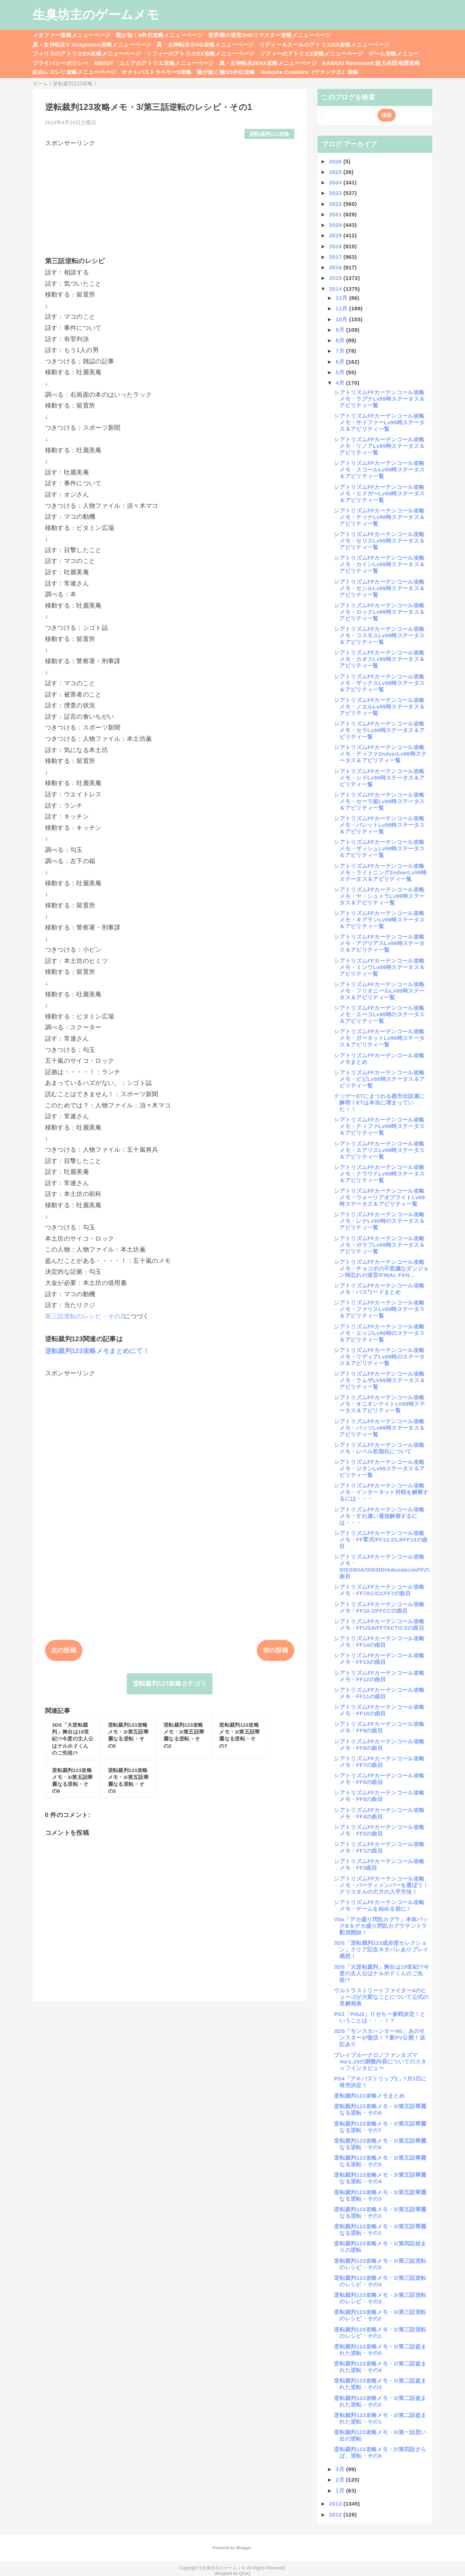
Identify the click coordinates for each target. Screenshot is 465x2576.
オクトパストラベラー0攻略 (157, 72)
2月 (341, 2480)
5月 (341, 372)
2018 (336, 246)
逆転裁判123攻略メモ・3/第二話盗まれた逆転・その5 (380, 2349)
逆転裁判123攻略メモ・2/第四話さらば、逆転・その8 (380, 2452)
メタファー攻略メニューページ (72, 35)
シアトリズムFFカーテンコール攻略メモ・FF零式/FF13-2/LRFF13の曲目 (381, 1539)
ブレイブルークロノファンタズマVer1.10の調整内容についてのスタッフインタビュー (380, 2061)
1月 (341, 2490)
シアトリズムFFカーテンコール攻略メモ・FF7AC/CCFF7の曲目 (379, 1590)
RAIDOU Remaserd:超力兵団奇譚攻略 (371, 63)
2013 (336, 2504)
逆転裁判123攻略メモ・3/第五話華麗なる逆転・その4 (380, 2178)
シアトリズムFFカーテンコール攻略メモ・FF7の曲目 (379, 1761)
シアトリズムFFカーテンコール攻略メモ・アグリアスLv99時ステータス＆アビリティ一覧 (379, 943)
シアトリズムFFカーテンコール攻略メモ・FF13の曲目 (379, 1658)
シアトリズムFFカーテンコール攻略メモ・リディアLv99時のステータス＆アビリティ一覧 (379, 1356)
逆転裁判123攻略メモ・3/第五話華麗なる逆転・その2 (380, 2212)
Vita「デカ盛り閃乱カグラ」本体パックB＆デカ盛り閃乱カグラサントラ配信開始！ (381, 1925)
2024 (336, 182)
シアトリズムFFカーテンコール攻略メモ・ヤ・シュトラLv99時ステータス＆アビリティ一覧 (379, 896)
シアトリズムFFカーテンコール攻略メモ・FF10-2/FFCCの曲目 (379, 1607)
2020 (336, 225)
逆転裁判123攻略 (270, 134)
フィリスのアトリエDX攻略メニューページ (87, 53)
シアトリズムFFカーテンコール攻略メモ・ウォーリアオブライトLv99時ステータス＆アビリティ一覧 (379, 1197)
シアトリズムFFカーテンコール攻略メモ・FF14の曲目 (379, 1641)
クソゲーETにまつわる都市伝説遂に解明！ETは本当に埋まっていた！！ (379, 1102)
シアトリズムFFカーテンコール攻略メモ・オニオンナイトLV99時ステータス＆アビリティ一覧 (379, 1403)
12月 (342, 298)
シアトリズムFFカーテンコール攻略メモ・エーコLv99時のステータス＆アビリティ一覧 (379, 1014)
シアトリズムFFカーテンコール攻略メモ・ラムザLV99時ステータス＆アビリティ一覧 (379, 1380)
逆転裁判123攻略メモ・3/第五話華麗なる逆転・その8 (380, 2109)
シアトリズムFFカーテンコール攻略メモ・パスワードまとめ (379, 1288)
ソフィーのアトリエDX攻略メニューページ (200, 53)
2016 (336, 267)
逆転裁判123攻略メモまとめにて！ (97, 1351)
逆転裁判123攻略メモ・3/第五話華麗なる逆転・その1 (380, 2229)
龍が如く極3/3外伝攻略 (226, 72)
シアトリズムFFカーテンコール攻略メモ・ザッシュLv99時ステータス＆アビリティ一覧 (379, 848)
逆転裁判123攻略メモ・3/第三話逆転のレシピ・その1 (380, 2332)
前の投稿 (275, 1650)
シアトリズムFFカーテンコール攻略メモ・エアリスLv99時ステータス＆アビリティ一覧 (379, 1150)
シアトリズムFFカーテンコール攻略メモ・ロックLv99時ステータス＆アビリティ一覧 (379, 611)
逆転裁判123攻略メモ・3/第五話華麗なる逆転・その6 (380, 2144)
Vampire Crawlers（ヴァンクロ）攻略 (309, 72)
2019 (336, 235)
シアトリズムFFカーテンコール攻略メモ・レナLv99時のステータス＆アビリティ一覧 (379, 1220)
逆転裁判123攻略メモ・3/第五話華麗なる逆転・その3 (380, 2195)
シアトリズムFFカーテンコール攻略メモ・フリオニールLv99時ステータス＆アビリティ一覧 (379, 990)
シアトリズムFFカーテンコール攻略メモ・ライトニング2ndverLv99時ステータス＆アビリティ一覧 (380, 872)
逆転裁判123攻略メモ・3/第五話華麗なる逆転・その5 (380, 2161)
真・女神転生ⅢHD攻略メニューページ (205, 44)
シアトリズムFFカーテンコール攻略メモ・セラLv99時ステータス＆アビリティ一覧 (379, 730)
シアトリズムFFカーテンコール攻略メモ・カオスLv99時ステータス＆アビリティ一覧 (379, 659)
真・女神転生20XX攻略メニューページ (268, 63)
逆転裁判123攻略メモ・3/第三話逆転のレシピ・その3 (380, 2298)
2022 (336, 204)
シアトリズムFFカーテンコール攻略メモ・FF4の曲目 (379, 1813)
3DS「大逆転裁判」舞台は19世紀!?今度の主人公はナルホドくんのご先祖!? (381, 1973)
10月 (342, 319)
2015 (336, 278)
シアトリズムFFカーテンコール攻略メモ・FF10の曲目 (379, 1710)
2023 (336, 193)
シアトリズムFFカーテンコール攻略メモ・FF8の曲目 (379, 1744)
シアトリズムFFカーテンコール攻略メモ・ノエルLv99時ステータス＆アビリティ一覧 (379, 706)
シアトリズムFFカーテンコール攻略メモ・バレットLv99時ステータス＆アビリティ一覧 (379, 824)
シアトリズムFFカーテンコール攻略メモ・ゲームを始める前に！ (379, 1905)
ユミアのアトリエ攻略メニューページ (166, 63)
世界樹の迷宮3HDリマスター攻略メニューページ (269, 35)
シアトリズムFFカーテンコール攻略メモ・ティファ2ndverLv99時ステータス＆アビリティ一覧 (380, 753)
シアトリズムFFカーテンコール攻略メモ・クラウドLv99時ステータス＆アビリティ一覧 (379, 1173)
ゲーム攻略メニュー (394, 53)
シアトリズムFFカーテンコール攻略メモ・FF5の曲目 (379, 1795)
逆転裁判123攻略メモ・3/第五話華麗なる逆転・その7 (380, 2126)
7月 (341, 351)
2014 (336, 289)
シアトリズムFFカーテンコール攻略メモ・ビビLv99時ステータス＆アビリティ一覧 (379, 1079)
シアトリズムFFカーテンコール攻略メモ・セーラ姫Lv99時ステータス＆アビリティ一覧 (379, 801)
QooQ (245, 2573)
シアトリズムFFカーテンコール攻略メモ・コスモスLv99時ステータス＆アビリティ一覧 (379, 635)
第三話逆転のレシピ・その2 (84, 1316)
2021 (336, 214)
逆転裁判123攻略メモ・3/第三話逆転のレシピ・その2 (380, 2315)
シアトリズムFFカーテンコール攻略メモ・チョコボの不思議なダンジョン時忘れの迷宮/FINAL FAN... (381, 1268)
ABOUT (104, 63)
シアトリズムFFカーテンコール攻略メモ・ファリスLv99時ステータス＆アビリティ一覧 (379, 1309)
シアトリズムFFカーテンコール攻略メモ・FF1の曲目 (379, 1847)
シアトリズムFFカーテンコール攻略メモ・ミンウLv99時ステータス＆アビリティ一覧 (379, 967)
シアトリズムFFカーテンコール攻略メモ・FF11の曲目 (379, 1693)
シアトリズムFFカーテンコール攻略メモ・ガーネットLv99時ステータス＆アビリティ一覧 (379, 1038)
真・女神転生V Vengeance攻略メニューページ (92, 44)
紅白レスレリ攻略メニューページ (74, 72)
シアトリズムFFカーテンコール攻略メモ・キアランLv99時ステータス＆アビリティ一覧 (379, 919)
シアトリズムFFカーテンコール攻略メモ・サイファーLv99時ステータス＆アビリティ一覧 (379, 422)
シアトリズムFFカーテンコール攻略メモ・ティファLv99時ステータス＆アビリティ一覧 (379, 1126)
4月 (341, 383)
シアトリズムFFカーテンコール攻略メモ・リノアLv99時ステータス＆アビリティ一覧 (379, 446)
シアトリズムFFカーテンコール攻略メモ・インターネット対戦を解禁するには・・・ (381, 1492)
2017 (336, 257)
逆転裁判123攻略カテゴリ (170, 1683)
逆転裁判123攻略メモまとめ (369, 2096)
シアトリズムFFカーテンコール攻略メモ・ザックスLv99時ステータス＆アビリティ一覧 (379, 683)
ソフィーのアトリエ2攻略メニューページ (311, 53)
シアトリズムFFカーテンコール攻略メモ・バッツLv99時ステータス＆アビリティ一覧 (379, 1427)
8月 (341, 340)
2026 (336, 161)
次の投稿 (63, 1650)
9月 (341, 330)
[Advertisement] (170, 198)
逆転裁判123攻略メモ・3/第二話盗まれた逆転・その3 (380, 2383)
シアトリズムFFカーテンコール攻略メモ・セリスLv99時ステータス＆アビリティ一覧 (379, 540)
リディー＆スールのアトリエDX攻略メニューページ (324, 44)
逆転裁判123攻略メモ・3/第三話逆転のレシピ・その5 (380, 2264)
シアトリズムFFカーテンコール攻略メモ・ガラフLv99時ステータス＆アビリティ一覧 (379, 1244)
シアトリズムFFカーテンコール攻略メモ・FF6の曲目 (379, 1778)
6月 (341, 362)
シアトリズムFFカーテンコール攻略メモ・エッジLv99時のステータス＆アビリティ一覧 (379, 1333)
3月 (341, 2469)
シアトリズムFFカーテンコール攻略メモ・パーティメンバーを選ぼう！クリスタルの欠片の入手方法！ (381, 1885)
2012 (336, 2514)
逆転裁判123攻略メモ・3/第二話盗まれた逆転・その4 (380, 2366)
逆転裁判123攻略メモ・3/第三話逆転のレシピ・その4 (380, 2281)
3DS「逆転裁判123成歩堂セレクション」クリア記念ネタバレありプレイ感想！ (381, 1949)
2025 (336, 172)
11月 (342, 308)
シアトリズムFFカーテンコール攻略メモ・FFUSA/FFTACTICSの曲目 (379, 1624)
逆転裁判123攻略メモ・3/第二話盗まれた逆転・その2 (380, 2401)
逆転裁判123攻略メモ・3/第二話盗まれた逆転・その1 (380, 2418)
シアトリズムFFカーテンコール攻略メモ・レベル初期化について (379, 1448)
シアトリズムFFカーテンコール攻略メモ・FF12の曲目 (379, 1676)
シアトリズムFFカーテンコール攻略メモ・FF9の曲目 (379, 1727)
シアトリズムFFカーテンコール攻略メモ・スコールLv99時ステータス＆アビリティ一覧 (379, 469)
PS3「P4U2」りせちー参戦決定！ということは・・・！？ (379, 2017)
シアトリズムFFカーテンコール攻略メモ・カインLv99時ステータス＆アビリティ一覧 (379, 564)
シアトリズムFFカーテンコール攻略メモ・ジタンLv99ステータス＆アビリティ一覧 (379, 1468)
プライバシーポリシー (60, 63)
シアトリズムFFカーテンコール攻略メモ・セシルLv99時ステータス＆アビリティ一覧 (379, 588)
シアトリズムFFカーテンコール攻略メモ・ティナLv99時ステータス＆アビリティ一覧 (379, 517)
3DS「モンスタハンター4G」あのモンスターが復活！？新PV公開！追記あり (379, 2037)
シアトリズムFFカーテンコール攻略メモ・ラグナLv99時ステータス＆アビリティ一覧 (379, 398)
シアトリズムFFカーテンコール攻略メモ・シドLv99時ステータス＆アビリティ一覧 (379, 777)
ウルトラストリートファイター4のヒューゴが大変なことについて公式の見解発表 (381, 1996)
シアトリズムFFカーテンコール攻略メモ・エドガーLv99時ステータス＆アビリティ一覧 (379, 493)
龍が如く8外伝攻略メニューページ (159, 35)
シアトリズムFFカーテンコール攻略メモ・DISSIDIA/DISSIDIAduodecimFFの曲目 (381, 1566)
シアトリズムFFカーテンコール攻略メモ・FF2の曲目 (379, 1830)
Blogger (243, 2548)
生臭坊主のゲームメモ (96, 14)
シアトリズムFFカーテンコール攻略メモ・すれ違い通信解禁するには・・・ (379, 1516)
